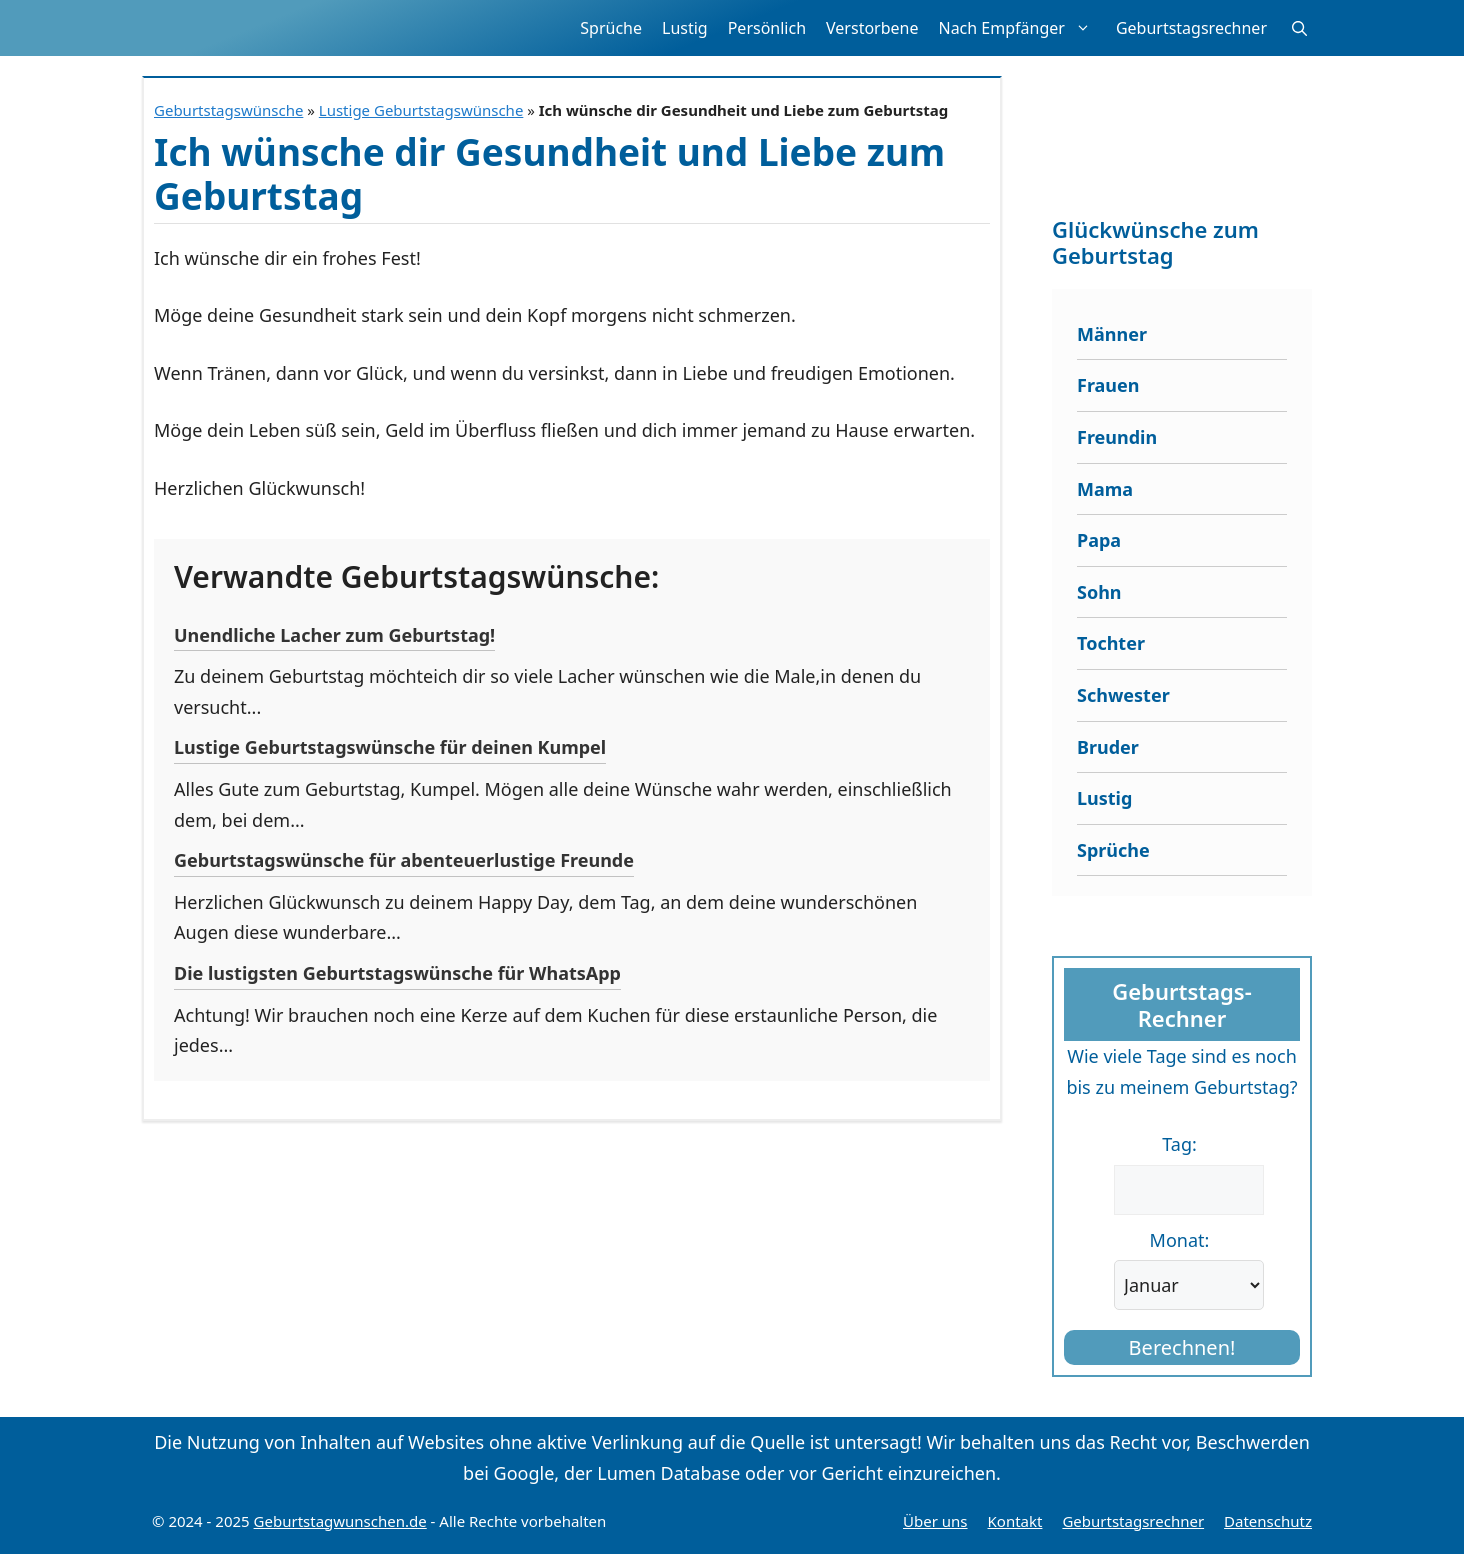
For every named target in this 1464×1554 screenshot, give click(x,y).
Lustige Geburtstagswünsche (421, 110)
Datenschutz (1268, 1521)
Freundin (1117, 437)
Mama (1105, 489)
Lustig (685, 28)
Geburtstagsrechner (1191, 28)
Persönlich (767, 28)
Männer (1112, 334)
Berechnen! (1182, 1347)
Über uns (935, 1521)
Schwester (1123, 695)
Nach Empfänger (1021, 28)
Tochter (1111, 643)
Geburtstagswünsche (228, 110)
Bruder (1108, 747)
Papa (1099, 540)
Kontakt (1015, 1521)
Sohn (1099, 592)
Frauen (1108, 385)
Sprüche (611, 28)
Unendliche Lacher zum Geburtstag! (334, 635)
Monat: (1180, 1240)
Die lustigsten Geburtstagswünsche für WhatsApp (397, 973)
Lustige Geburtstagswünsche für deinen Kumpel (390, 747)
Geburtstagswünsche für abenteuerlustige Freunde (404, 860)
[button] (1299, 28)
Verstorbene (872, 28)
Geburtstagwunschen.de (340, 1521)
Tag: (1179, 1144)
